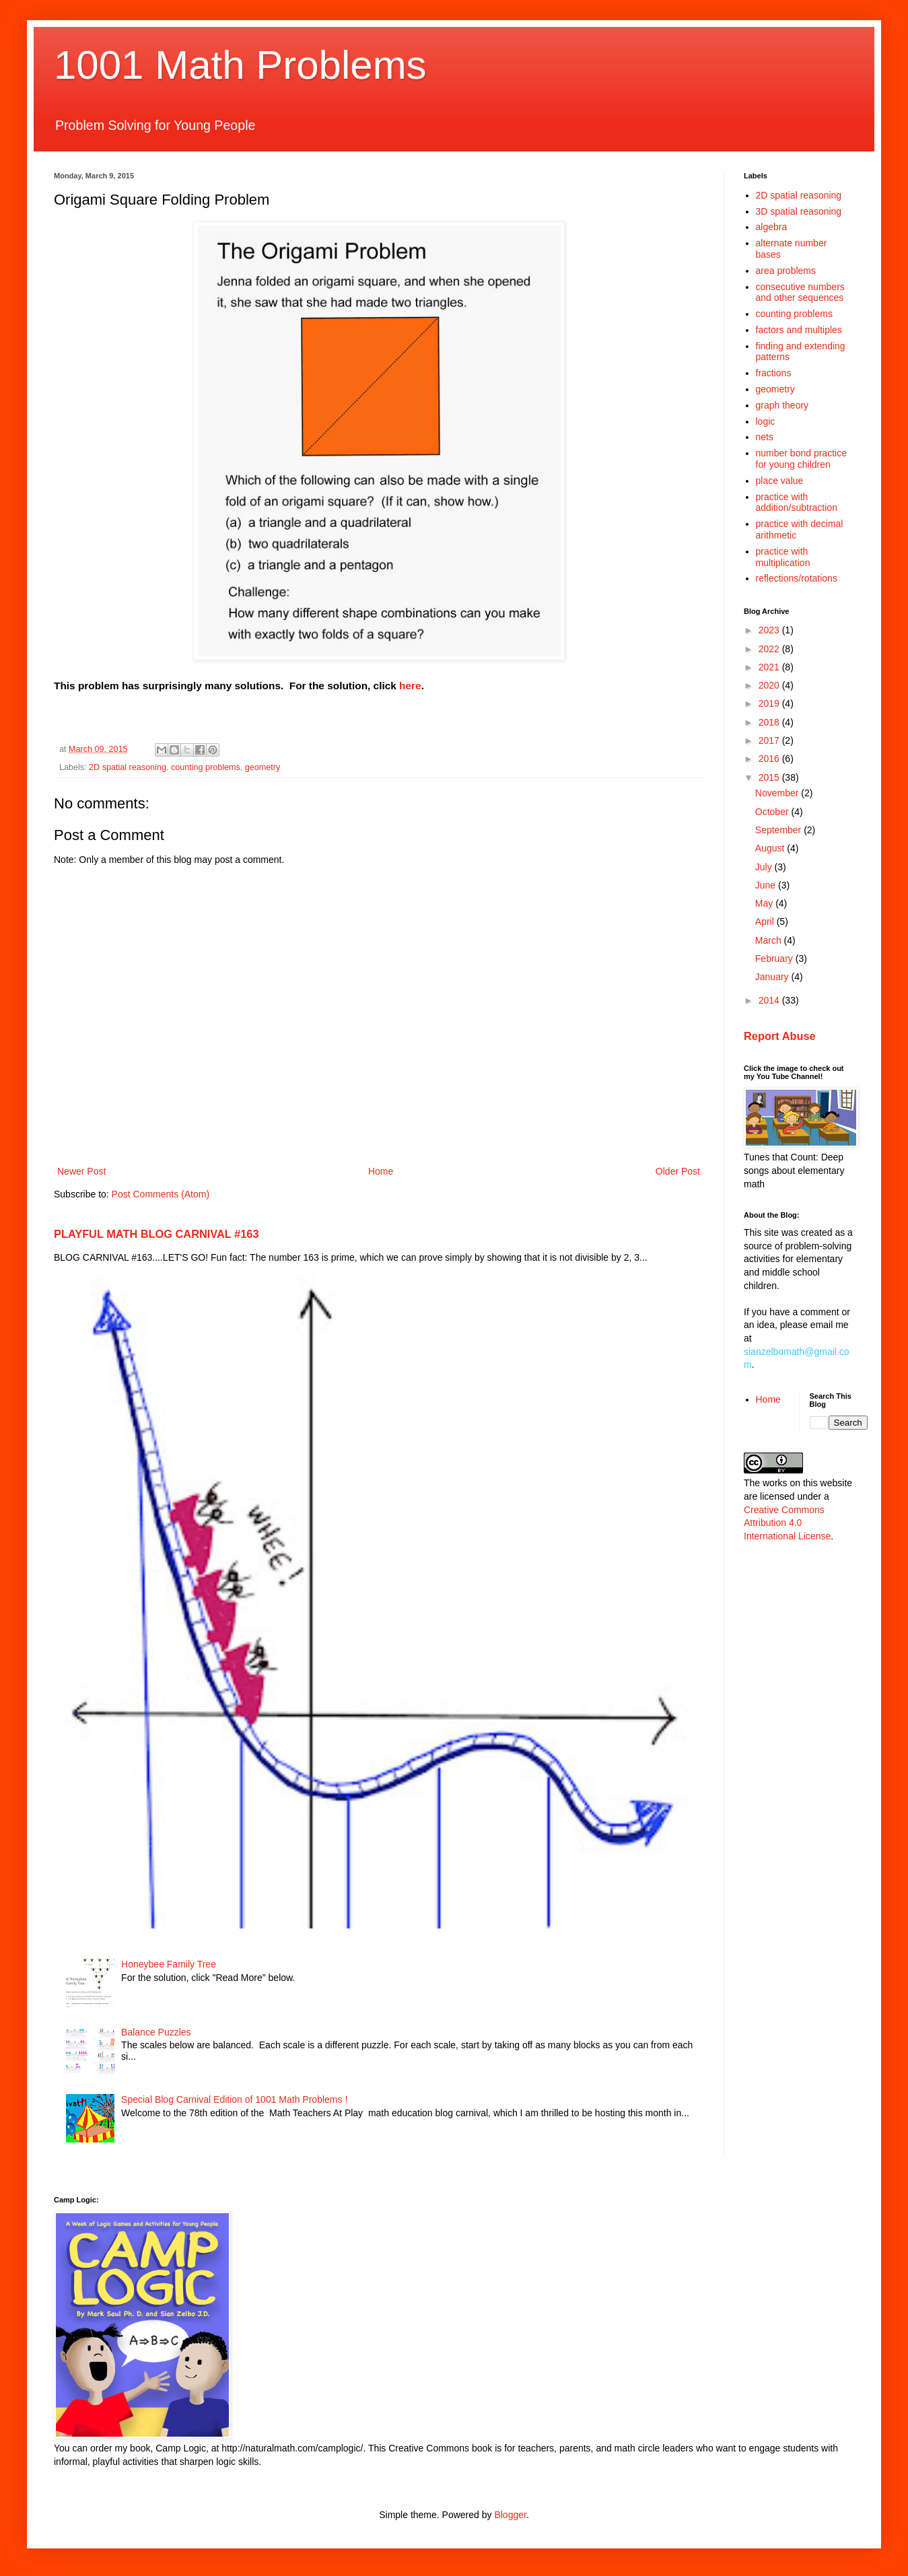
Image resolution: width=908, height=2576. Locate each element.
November (778, 793)
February (775, 958)
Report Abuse (780, 1036)
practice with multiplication (783, 557)
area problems (786, 270)
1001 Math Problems (240, 65)
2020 (770, 685)
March (769, 940)
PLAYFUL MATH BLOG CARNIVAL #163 (156, 1234)
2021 (770, 667)
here (410, 685)
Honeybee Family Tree (168, 1964)
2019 (770, 703)
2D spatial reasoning (127, 767)
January (773, 976)
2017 (770, 740)
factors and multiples (799, 329)
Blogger (510, 2514)
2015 (770, 777)
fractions (774, 373)
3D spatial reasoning (799, 211)
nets (764, 436)
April (766, 921)
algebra (772, 226)
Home (380, 1171)
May (765, 903)
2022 (770, 648)
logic (765, 421)
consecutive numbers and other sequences (800, 292)
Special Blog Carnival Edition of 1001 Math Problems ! (234, 2099)
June (766, 885)
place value (780, 480)
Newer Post (81, 1171)
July (765, 867)
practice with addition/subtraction (796, 502)
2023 (770, 630)
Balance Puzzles (156, 2032)
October (773, 811)
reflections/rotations (796, 578)
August (771, 848)
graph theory (782, 405)
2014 (770, 1000)
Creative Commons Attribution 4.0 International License (787, 1522)
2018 (770, 722)
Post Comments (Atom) (160, 1194)
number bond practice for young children (801, 459)
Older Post (678, 1171)
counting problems (205, 767)
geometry (263, 767)
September (779, 830)
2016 (770, 758)
